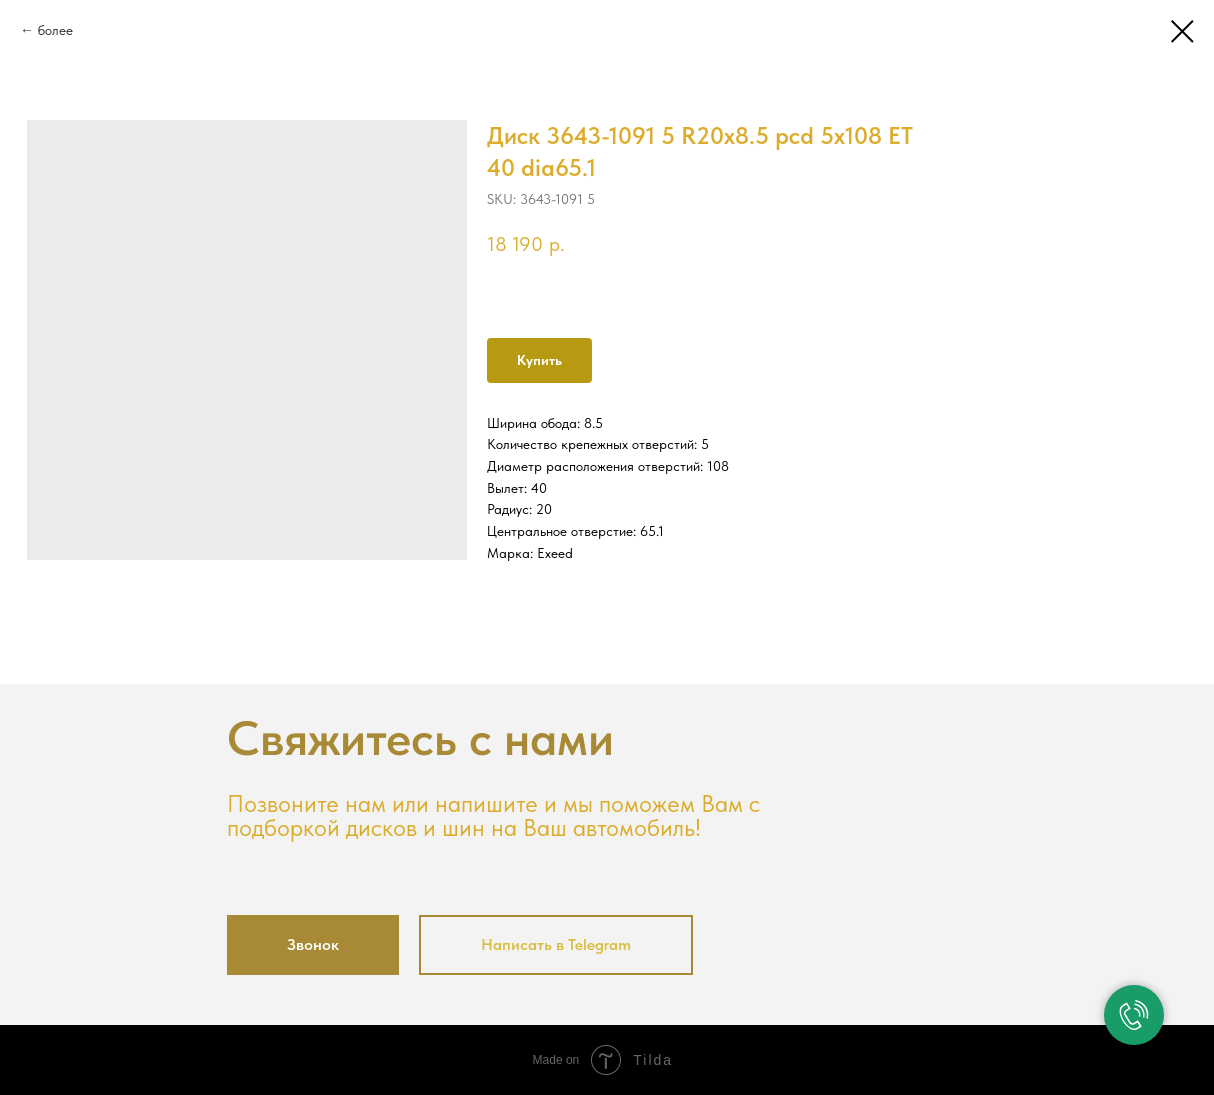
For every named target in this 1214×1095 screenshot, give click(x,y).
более (55, 30)
